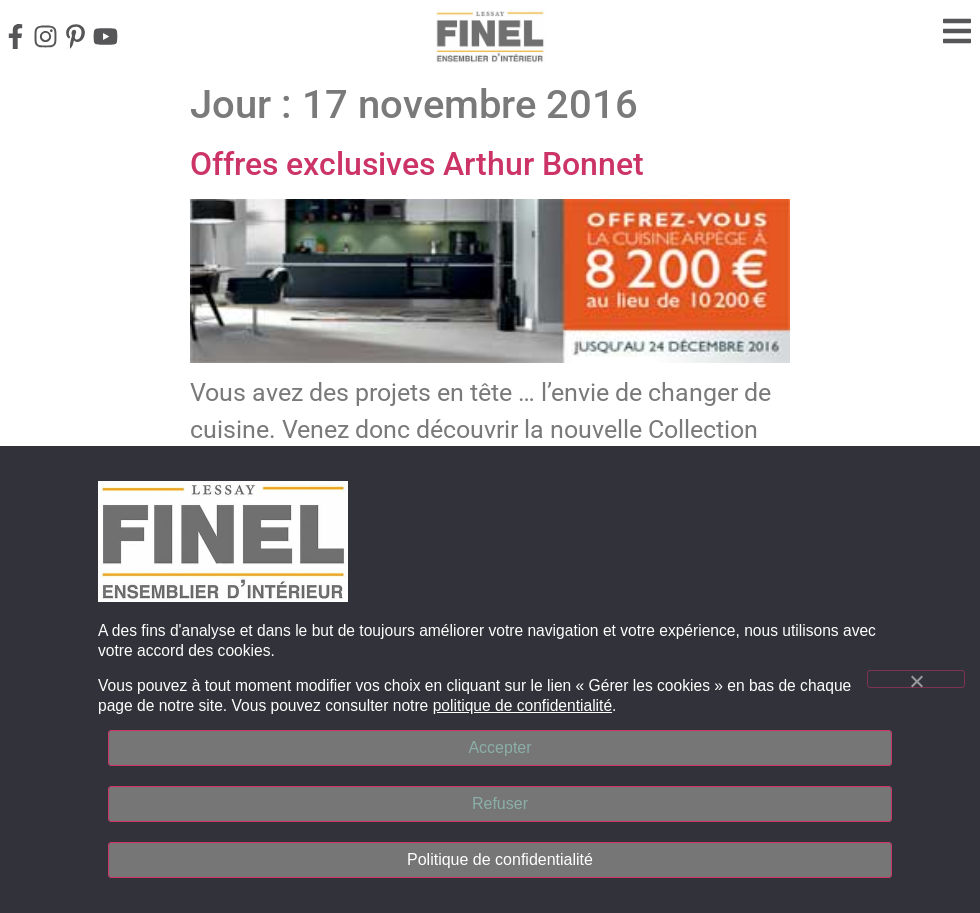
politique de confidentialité (522, 705)
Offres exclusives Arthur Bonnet (417, 164)
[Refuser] (916, 679)
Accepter (499, 747)
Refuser (500, 803)
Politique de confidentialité (500, 859)
